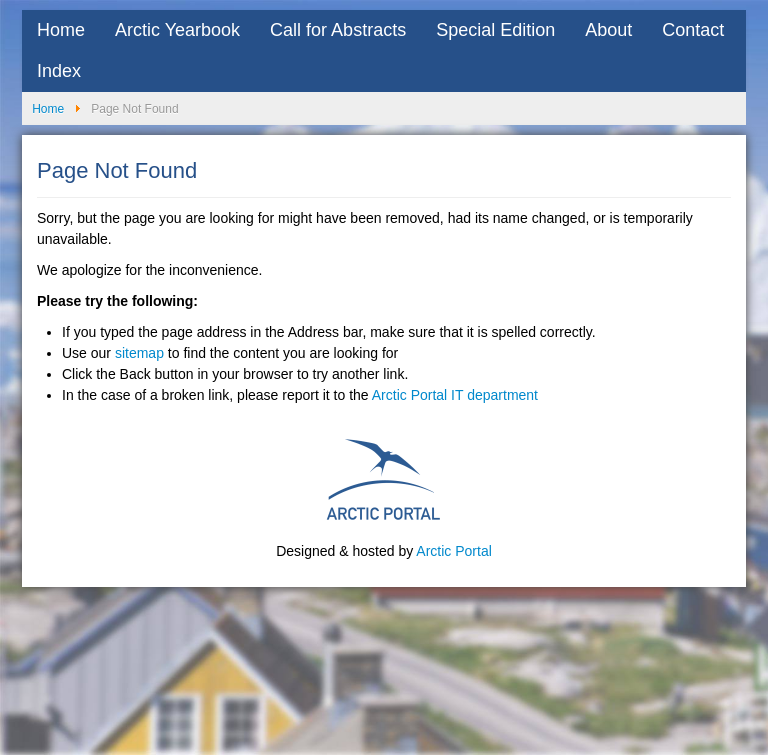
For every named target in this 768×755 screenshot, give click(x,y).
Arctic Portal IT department (455, 395)
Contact (693, 30)
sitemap (139, 353)
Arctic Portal (453, 551)
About (608, 30)
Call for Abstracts (338, 30)
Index (59, 71)
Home (61, 30)
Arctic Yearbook (177, 30)
